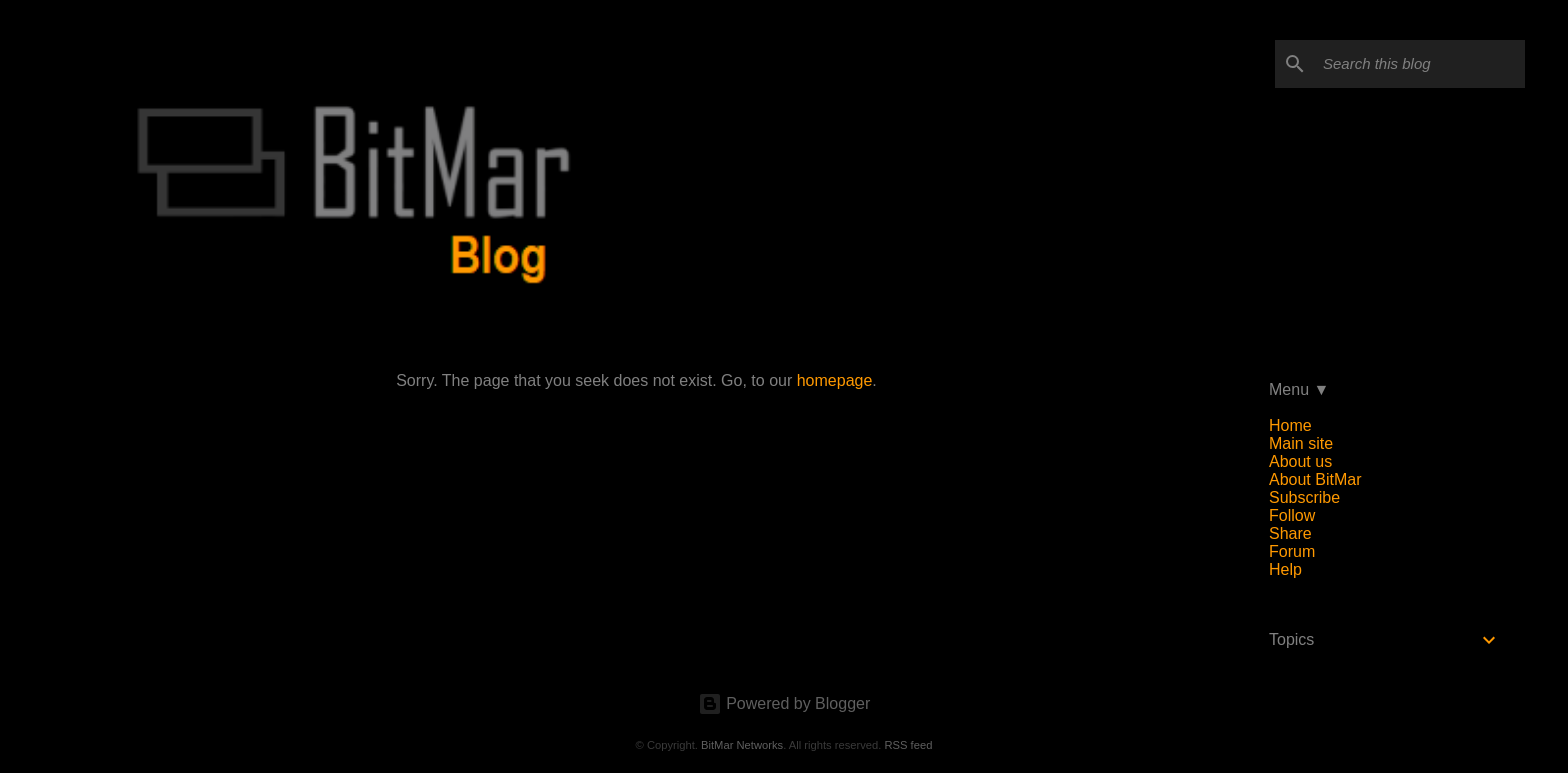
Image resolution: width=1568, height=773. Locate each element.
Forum (1292, 551)
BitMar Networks (742, 745)
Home (1290, 425)
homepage (835, 380)
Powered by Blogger (784, 703)
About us (1300, 461)
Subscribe (1304, 497)
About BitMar (1315, 479)
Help (1285, 569)
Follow (1292, 515)
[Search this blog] (1420, 64)
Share (1290, 533)
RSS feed (908, 745)
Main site (1301, 443)
